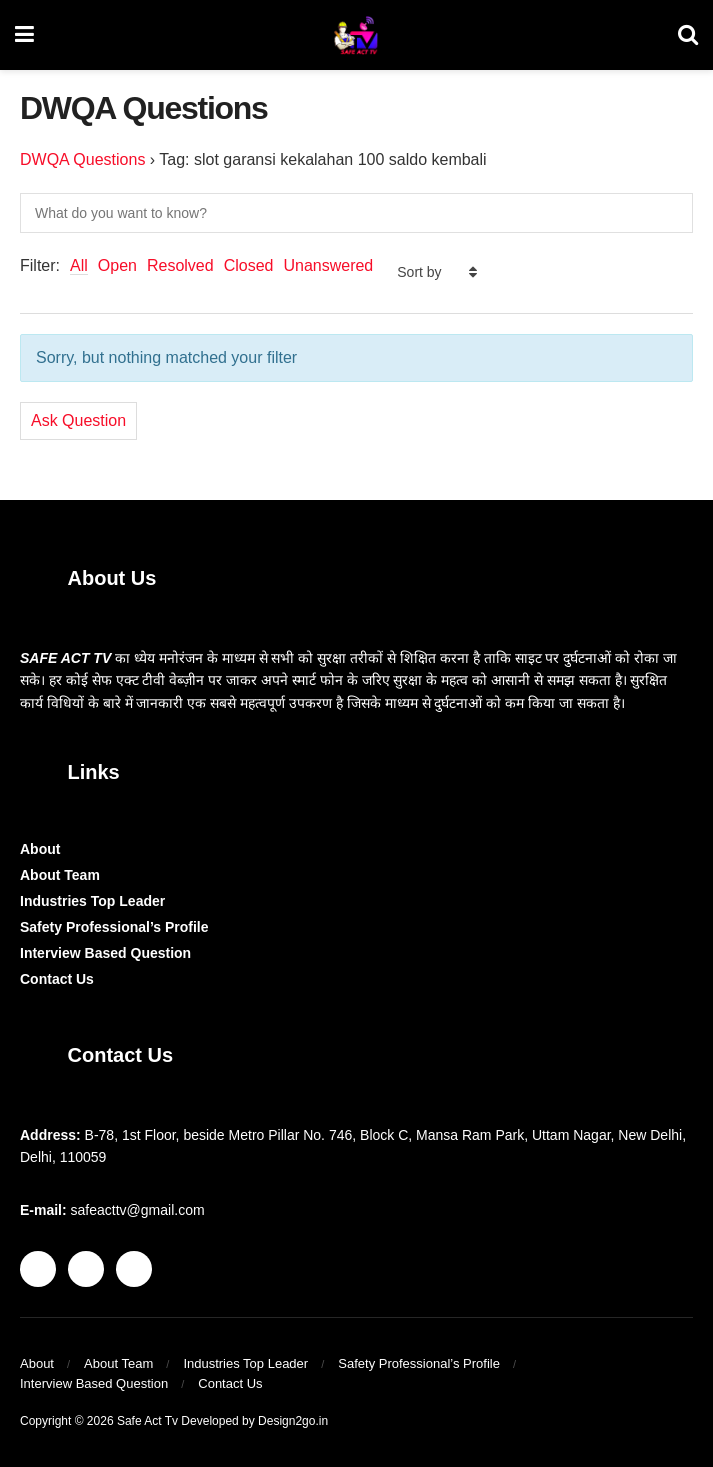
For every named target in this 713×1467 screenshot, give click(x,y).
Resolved (180, 265)
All (79, 265)
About (40, 849)
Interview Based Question (105, 953)
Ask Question (78, 420)
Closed (249, 265)
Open (117, 265)
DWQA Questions (82, 159)
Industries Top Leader (92, 901)
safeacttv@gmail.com (138, 1210)
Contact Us (57, 979)
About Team (60, 875)
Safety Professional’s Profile (114, 927)
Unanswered (328, 265)
